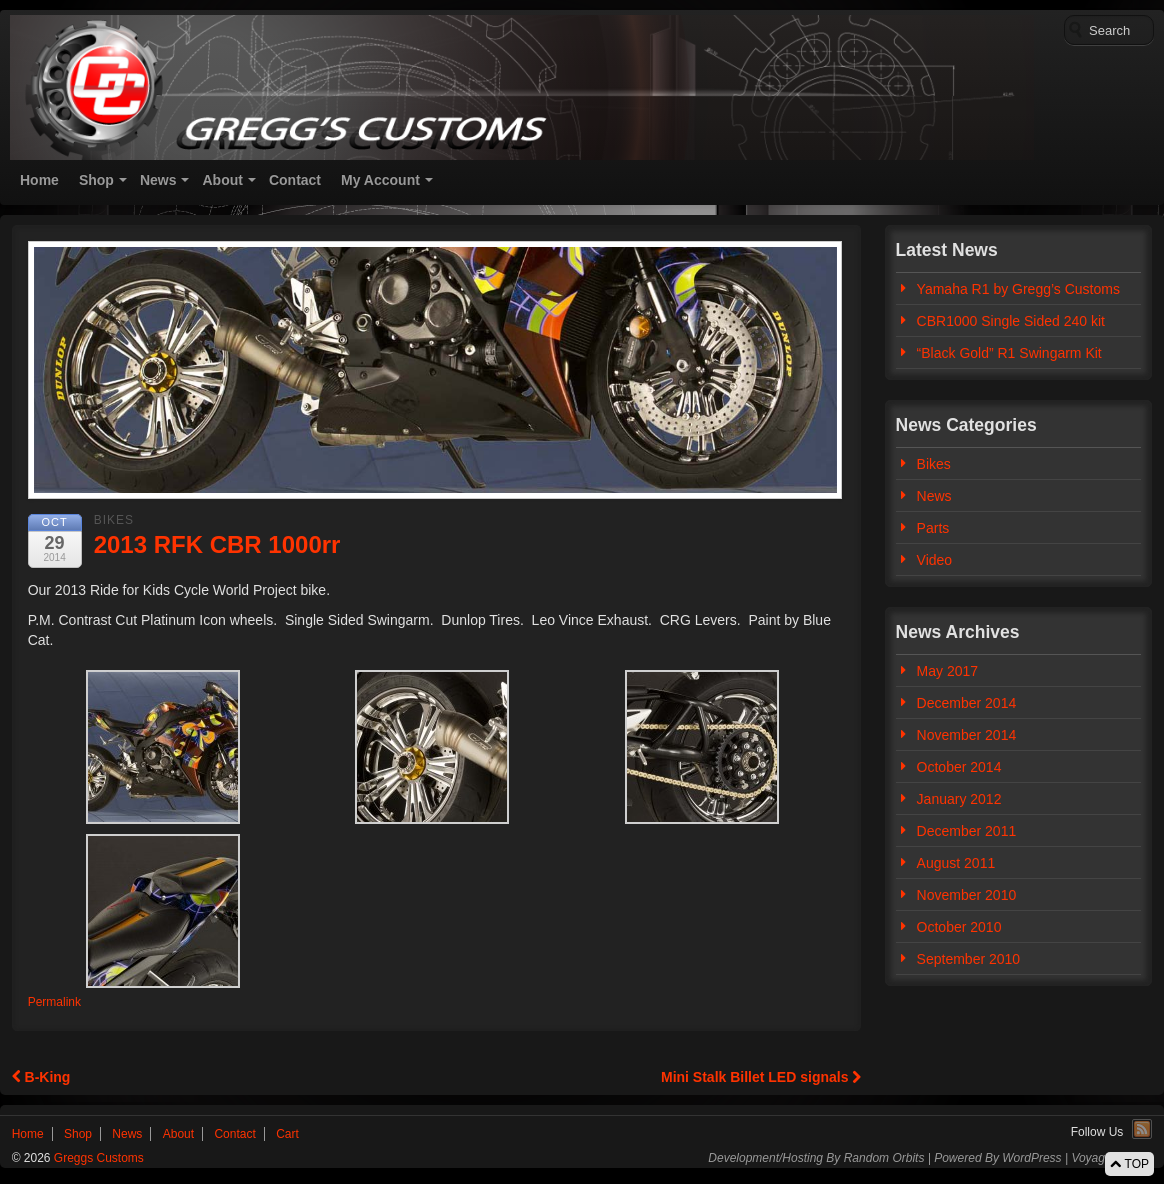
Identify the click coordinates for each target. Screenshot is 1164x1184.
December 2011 (967, 831)
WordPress (1031, 1158)
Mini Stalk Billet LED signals (761, 1077)
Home (39, 180)
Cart (287, 1134)
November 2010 (967, 895)
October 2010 (959, 927)
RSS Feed (1142, 1129)
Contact (295, 180)
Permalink (54, 1002)
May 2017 (947, 671)
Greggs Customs (97, 1158)
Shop (96, 180)
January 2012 (959, 799)
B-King (41, 1077)
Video (935, 560)
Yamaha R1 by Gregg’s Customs (1018, 289)
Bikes (114, 520)
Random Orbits (884, 1158)
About (222, 180)
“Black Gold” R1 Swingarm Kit (1009, 353)
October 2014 (959, 767)
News (158, 180)
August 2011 (956, 863)
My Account (380, 180)
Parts (933, 528)
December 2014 (967, 703)
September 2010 (969, 959)
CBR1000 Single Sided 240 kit (1011, 321)
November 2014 (967, 735)
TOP (1129, 1164)
